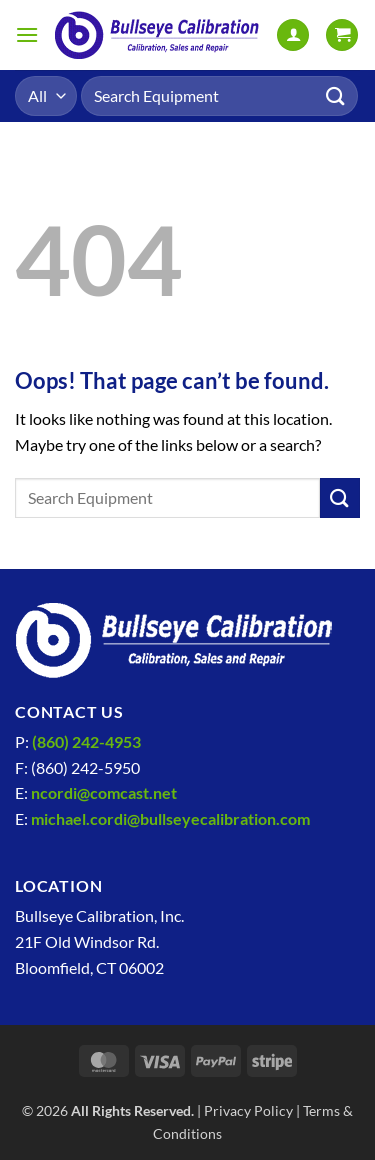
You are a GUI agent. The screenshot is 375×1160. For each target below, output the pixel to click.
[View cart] (342, 35)
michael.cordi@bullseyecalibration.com (170, 818)
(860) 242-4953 (86, 741)
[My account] (293, 35)
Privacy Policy (248, 1110)
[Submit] (336, 95)
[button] (27, 34)
